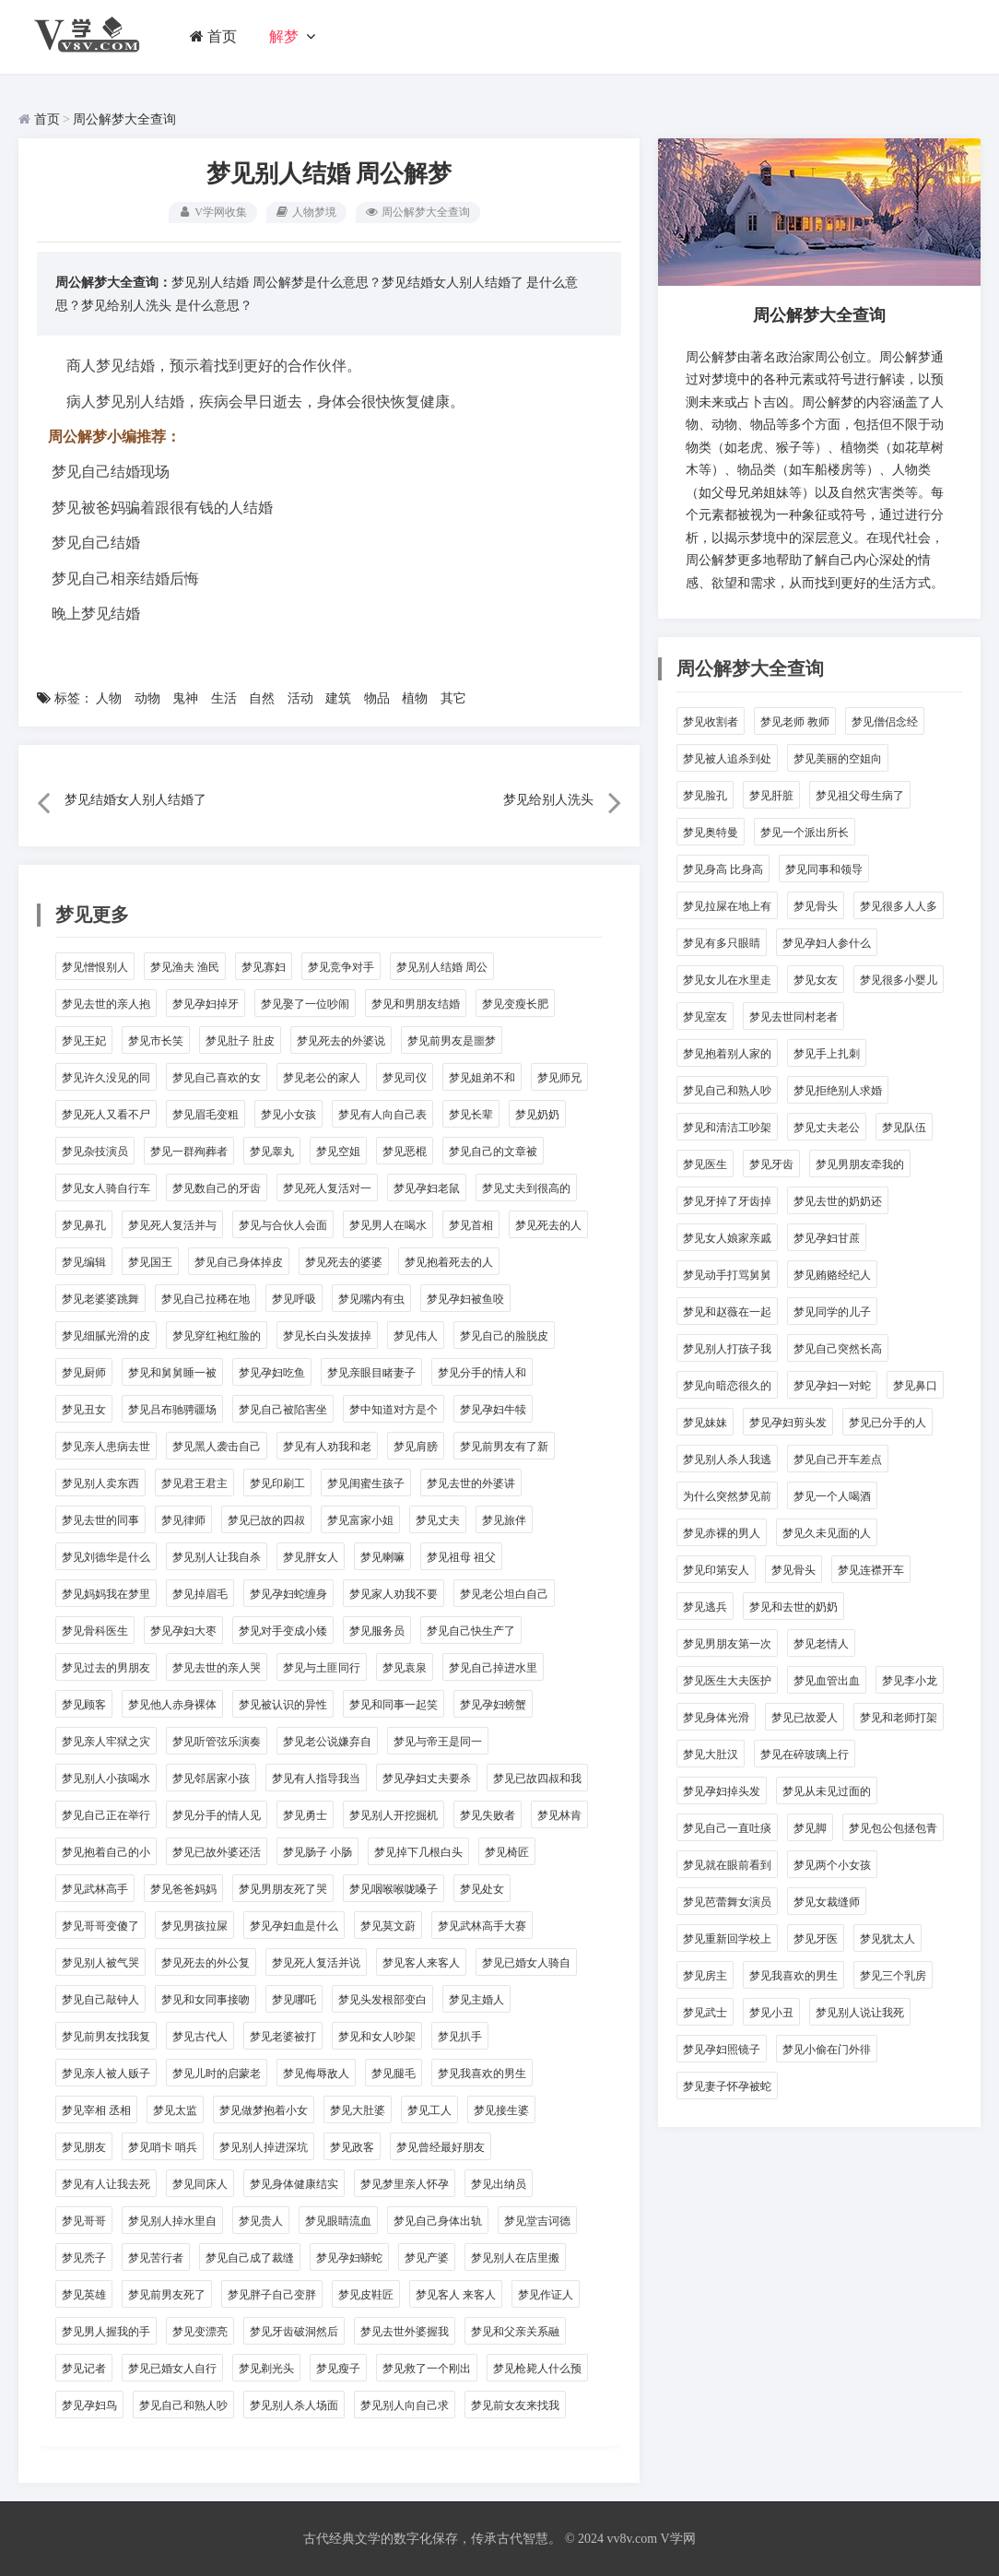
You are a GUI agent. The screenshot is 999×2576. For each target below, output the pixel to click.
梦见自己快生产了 (471, 1631)
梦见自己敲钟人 (100, 1999)
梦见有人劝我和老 (327, 1446)
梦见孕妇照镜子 (721, 2049)
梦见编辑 (84, 1262)
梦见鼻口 (915, 1385)
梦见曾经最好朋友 (440, 2147)
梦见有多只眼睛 (721, 943)
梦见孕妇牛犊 (493, 1409)
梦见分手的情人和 (482, 1372)
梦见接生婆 (501, 2110)
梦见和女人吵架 (377, 2036)
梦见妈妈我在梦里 (106, 1594)
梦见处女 (482, 1889)
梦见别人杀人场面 (294, 2405)
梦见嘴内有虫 (371, 1299)
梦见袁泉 (404, 1667)
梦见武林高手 (95, 1889)
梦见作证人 (545, 2294)
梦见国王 (150, 1262)
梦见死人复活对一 (327, 1188)
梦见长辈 (471, 1114)
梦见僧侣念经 (885, 721)
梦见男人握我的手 (106, 2331)
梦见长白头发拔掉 (327, 1335)
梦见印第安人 (716, 1570)
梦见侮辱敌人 (316, 2073)
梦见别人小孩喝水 (106, 1778)
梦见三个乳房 (893, 1975)
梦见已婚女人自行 (172, 2368)
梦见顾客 (84, 1704)
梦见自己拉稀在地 (205, 1299)
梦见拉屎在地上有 (727, 906)
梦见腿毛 (393, 2073)
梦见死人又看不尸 (106, 1114)
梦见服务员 (377, 1631)
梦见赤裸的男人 (721, 1533)
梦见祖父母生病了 (860, 795)
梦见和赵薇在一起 (727, 1312)
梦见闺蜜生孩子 (366, 1483)
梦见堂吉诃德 (537, 2221)
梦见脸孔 (705, 795)
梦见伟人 (416, 1335)
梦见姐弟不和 (482, 1077)
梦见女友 (815, 980)
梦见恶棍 (404, 1151)
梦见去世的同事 (100, 1520)
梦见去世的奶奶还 (837, 1201)
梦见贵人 (261, 2221)
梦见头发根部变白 (382, 1999)
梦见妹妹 (705, 1422)
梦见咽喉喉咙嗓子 (393, 1889)
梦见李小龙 (909, 1680)
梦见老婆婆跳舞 (100, 1299)
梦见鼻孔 (84, 1225)
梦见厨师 (84, 1372)
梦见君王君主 (194, 1483)
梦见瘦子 (338, 2368)
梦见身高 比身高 (723, 869)
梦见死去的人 (548, 1225)
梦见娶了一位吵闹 (305, 1004)
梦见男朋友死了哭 (283, 1889)
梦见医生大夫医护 (727, 1680)
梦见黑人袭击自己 (216, 1446)
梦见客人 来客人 (456, 2294)
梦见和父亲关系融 (515, 2331)
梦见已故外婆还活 (216, 1852)
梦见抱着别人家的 (727, 1053)
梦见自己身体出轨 (438, 2221)
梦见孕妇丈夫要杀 (426, 1778)
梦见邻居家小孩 (211, 1778)
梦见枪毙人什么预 (537, 2368)
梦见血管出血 (826, 1680)
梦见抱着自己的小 (106, 1852)
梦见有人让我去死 (106, 2184)
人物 (109, 698)
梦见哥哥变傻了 (100, 1926)
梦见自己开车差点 (837, 1459)
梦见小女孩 (288, 1114)
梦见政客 (352, 2147)
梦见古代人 (200, 2036)
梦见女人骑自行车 (106, 1188)
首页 (213, 36)
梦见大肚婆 (357, 2110)
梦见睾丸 (272, 1151)
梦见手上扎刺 (826, 1053)
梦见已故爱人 (804, 1717)
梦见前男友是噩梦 (451, 1040)
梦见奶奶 (537, 1114)
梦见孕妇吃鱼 (272, 1372)
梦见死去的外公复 (205, 1962)
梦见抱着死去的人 (449, 1262)
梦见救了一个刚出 (426, 2368)
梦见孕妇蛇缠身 (288, 1594)
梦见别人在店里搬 (515, 2257)
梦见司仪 (404, 1077)
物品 (377, 698)
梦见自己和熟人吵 (183, 2405)
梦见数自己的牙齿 (216, 1188)
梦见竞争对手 (341, 967)
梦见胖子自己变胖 (272, 2294)
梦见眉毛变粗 (205, 1114)
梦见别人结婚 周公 (442, 967)
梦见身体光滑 (716, 1717)
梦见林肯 (559, 1815)
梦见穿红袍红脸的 (216, 1335)
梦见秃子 (84, 2257)
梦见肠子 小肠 (317, 1852)
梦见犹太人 (887, 1938)
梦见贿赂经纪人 (832, 1275)
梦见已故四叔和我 (537, 1778)
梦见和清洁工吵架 (727, 1127)
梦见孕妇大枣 (183, 1631)
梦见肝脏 (771, 795)
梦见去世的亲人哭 (216, 1667)
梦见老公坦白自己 (504, 1594)
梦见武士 (705, 2012)
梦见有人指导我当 (316, 1778)
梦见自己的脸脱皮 (504, 1335)
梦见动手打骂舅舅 (727, 1275)
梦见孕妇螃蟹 (493, 1704)
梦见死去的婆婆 (343, 1262)
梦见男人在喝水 (388, 1225)
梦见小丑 (771, 2012)
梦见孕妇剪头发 (788, 1422)
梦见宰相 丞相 (96, 2110)
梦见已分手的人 (887, 1422)
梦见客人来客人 (421, 1962)
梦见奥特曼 (710, 832)
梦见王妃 (84, 1040)
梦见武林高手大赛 (482, 1926)
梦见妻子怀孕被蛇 (727, 2086)
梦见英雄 (84, 2294)
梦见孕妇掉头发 (721, 1791)
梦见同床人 (200, 2184)
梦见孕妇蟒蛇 (349, 2257)
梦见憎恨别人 (95, 967)
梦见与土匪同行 (321, 1667)
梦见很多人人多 (898, 906)
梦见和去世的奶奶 (793, 1607)
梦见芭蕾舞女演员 (727, 1902)
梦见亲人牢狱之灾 (106, 1741)
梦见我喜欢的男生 (482, 2073)
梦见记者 (84, 2368)
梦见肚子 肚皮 (240, 1040)
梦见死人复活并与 (172, 1225)
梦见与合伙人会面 (283, 1225)
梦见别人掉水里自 (172, 2221)
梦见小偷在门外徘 (826, 2049)
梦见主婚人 (476, 1999)
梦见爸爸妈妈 (183, 1889)
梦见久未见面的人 (826, 1533)
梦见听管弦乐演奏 (216, 1741)
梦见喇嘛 (382, 1557)
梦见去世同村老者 (793, 1016)
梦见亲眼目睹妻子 (371, 1372)
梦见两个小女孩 (832, 1865)
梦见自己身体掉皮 (238, 1262)
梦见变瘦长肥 (515, 1004)
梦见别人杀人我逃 (727, 1459)
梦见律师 (183, 1520)
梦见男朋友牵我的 (860, 1164)
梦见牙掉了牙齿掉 (727, 1201)
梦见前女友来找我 (515, 2405)
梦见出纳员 (498, 2184)
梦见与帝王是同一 (438, 1741)
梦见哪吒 (294, 1999)
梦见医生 (705, 1164)
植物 (415, 698)
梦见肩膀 (416, 1446)
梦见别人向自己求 (404, 2405)
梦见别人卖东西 (100, 1483)
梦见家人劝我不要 (393, 1594)
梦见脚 (810, 1828)
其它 (453, 698)
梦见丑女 (84, 1409)
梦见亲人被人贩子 (106, 2073)
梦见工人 (429, 2110)
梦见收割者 (710, 721)
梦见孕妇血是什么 (294, 1926)
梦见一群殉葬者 (189, 1151)
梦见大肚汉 (710, 1754)
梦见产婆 (427, 2257)
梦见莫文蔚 (388, 1926)
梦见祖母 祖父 (461, 1557)
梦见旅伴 (504, 1520)
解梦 (285, 36)
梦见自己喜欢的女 (216, 1077)
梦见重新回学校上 (727, 1938)
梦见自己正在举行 (106, 1815)
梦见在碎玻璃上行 (804, 1754)
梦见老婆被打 (283, 2036)
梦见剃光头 (266, 2368)
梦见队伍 (904, 1127)
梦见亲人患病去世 (106, 1446)
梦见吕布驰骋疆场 (172, 1409)
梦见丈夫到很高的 (526, 1188)
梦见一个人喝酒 (832, 1496)
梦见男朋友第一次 (727, 1643)
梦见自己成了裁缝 (250, 2257)
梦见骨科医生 (95, 1631)
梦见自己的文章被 (493, 1151)
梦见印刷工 (277, 1483)
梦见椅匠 (507, 1852)
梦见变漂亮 (200, 2331)
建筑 (338, 698)
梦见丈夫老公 (826, 1127)
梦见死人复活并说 (316, 1962)
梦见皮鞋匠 (366, 2294)
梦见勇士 (305, 1815)
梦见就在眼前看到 (727, 1865)
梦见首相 (471, 1225)
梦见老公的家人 (321, 1077)
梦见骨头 (815, 906)
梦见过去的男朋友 (106, 1667)
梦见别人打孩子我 (727, 1348)
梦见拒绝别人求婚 (837, 1090)
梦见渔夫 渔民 (184, 967)
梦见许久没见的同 (106, 1077)
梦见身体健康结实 (294, 2184)
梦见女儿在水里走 (727, 980)
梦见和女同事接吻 (205, 1999)
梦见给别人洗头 (126, 306)
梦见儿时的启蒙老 (216, 2073)
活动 (300, 698)
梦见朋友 (84, 2147)
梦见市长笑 (155, 1040)
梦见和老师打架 (898, 1717)
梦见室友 (705, 1016)
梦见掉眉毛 (200, 1594)
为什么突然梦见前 (727, 1496)
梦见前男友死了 (167, 2294)
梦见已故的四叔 (266, 1520)
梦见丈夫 (438, 1520)
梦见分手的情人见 (216, 1815)
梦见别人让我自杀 (216, 1557)
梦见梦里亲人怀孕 (404, 2184)
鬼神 (185, 698)
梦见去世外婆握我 (404, 2331)
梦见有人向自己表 (382, 1114)
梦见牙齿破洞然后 (294, 2331)
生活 (224, 698)
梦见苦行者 (155, 2257)
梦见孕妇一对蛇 (832, 1385)
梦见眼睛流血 (338, 2221)
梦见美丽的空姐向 (837, 758)
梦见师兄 (559, 1077)
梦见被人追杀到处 (727, 758)
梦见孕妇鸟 (89, 2405)
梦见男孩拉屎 (194, 1926)
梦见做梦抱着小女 (263, 2110)
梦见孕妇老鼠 (427, 1188)
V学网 (677, 2539)
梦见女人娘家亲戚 (727, 1238)
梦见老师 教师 (794, 721)
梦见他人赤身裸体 (172, 1704)
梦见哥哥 (84, 2221)
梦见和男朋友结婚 (415, 1004)
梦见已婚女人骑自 (526, 1962)
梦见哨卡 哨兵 (162, 2147)
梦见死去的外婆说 (341, 1040)
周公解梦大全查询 (124, 119)
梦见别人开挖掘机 (393, 1815)
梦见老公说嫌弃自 (327, 1741)
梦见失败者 (487, 1815)
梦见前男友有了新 (504, 1446)
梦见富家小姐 (360, 1520)
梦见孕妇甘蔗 (826, 1238)
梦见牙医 (815, 1938)
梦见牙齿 (771, 1164)
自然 (262, 698)
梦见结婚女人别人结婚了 (452, 283)
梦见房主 (705, 1975)
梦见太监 (175, 2110)
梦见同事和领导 (824, 869)
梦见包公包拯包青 (893, 1828)
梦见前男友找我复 (106, 2036)
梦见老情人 (821, 1643)
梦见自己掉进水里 (493, 1667)
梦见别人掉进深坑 (263, 2147)
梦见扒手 (460, 2036)
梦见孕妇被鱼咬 (465, 1299)
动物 (147, 698)
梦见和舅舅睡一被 (172, 1372)
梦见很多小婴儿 (898, 980)
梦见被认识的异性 (283, 1704)
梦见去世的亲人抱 (106, 1004)
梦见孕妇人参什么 (826, 943)
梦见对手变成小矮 (283, 1631)
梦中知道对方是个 (393, 1409)
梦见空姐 (338, 1151)
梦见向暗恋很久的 (727, 1385)
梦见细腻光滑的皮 (106, 1335)
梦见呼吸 (294, 1299)
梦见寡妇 (263, 967)
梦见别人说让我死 (860, 2012)
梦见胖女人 (310, 1557)
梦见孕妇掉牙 (205, 1004)
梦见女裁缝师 (826, 1902)
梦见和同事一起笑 (393, 1704)
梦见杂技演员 (95, 1151)
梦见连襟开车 (871, 1570)
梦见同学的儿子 (832, 1312)
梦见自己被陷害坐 (283, 1409)
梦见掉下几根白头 (418, 1852)
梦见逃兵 (705, 1607)
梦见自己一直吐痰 (727, 1828)
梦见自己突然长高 (837, 1348)
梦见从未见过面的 (826, 1791)
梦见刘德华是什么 (106, 1557)
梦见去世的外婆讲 (471, 1483)
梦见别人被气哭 (100, 1962)
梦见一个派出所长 (804, 832)
